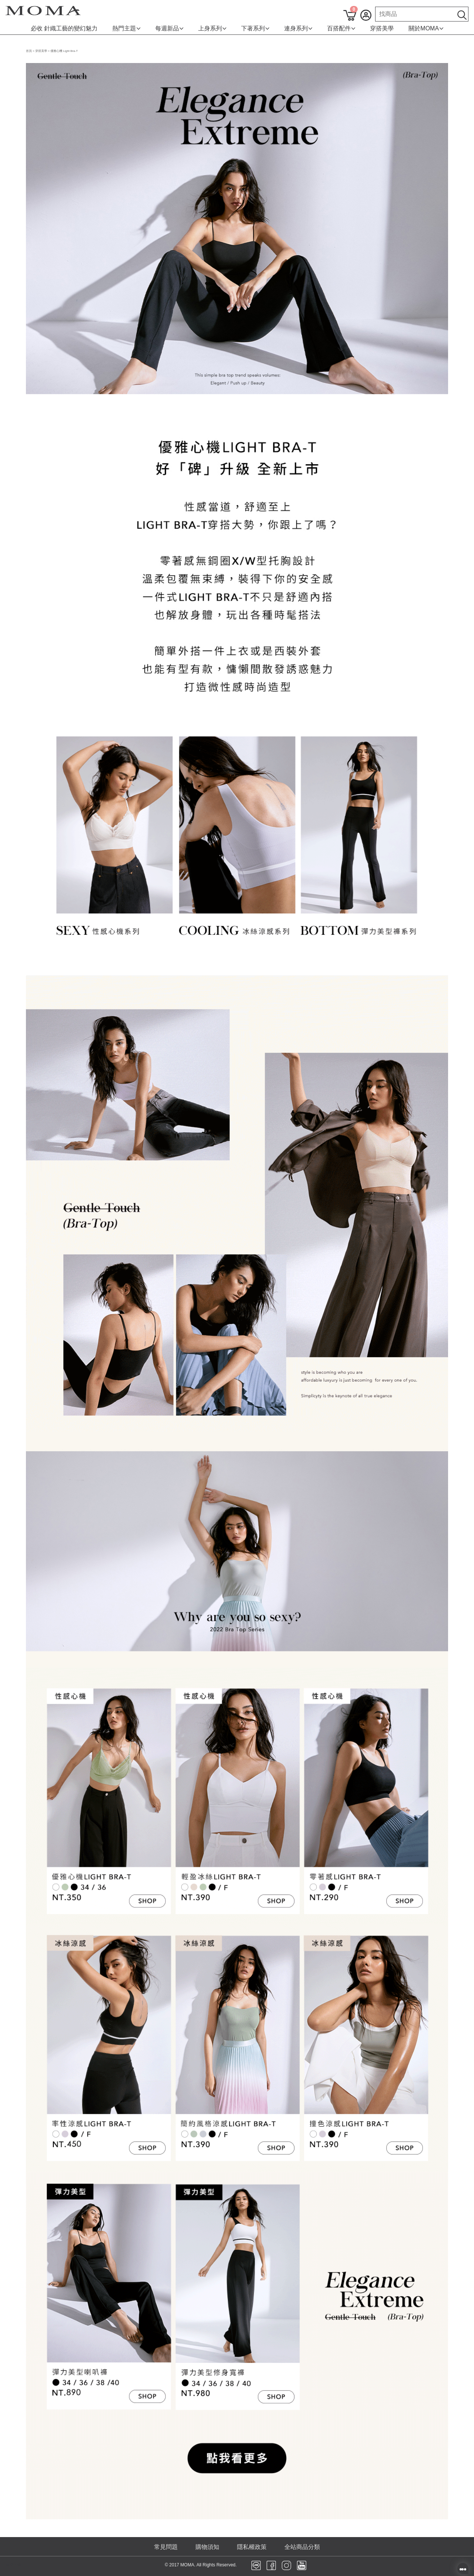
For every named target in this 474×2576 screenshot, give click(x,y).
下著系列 (255, 28)
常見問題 (166, 2547)
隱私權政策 (252, 2547)
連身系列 (298, 28)
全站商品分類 (302, 2547)
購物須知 (207, 2547)
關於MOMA (425, 28)
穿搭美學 (382, 28)
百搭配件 (341, 28)
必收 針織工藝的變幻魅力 (64, 28)
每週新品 (169, 28)
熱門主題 (126, 28)
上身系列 (212, 28)
